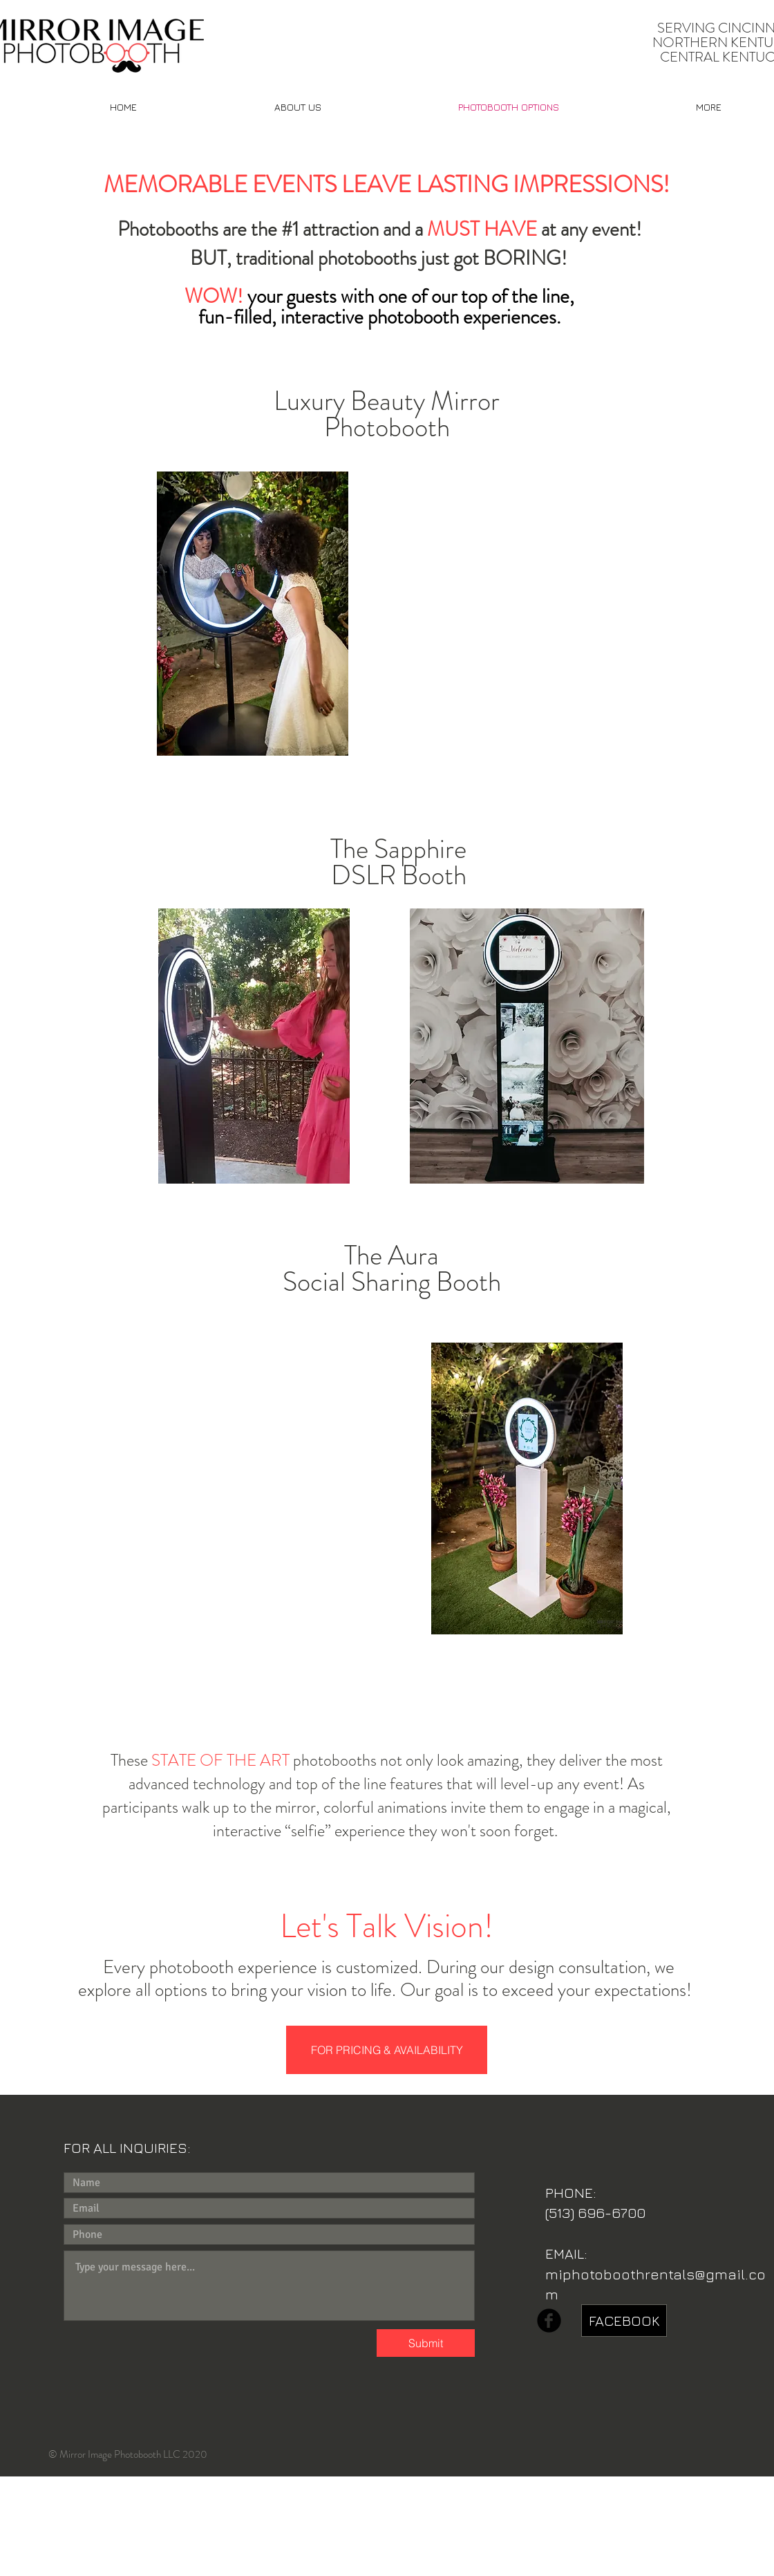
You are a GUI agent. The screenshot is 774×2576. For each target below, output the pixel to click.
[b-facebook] (549, 2320)
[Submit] (426, 2343)
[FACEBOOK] (624, 2320)
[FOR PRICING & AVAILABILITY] (386, 2050)
